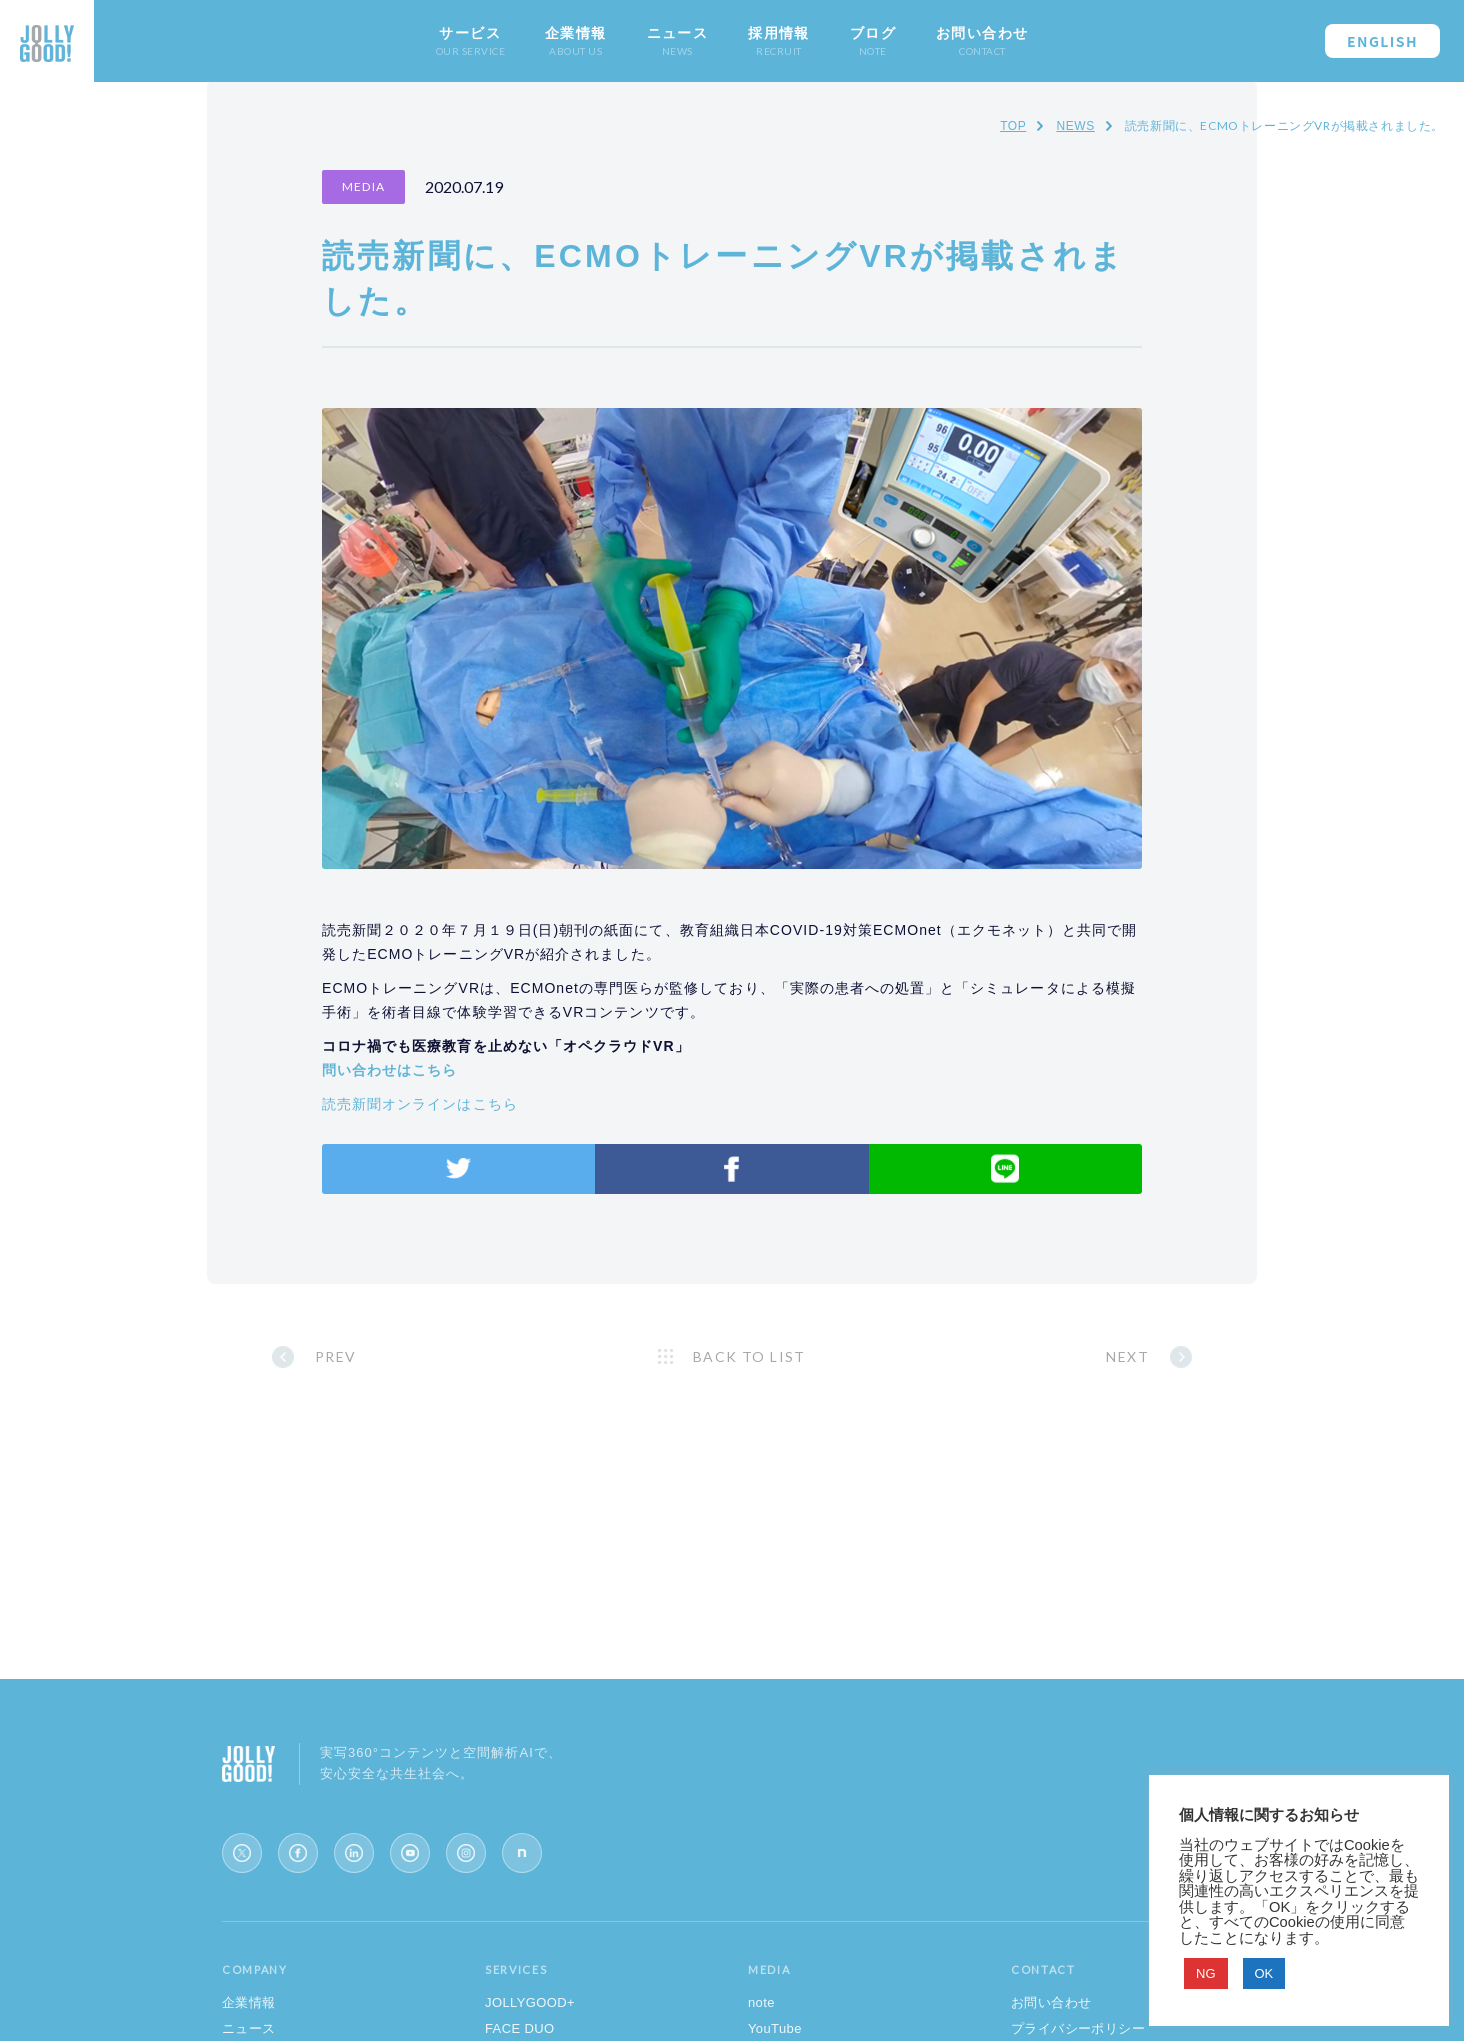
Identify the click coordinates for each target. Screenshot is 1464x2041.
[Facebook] (298, 1853)
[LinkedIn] (354, 1853)
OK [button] (1264, 1973)
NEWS (1075, 126)
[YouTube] (410, 1853)
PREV (336, 1356)
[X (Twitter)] (242, 1853)
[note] (522, 1853)
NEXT (1127, 1356)
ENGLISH (1382, 41)
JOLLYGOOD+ (530, 2002)
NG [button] (1206, 1973)
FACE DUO (520, 2028)
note (761, 2002)
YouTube (775, 2028)
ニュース (249, 2028)
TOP (1013, 126)
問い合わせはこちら (389, 1070)
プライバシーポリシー (1078, 2028)
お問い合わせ (1051, 2002)
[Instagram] (466, 1853)
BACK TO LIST (749, 1356)
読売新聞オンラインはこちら (420, 1104)
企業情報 (249, 2002)
